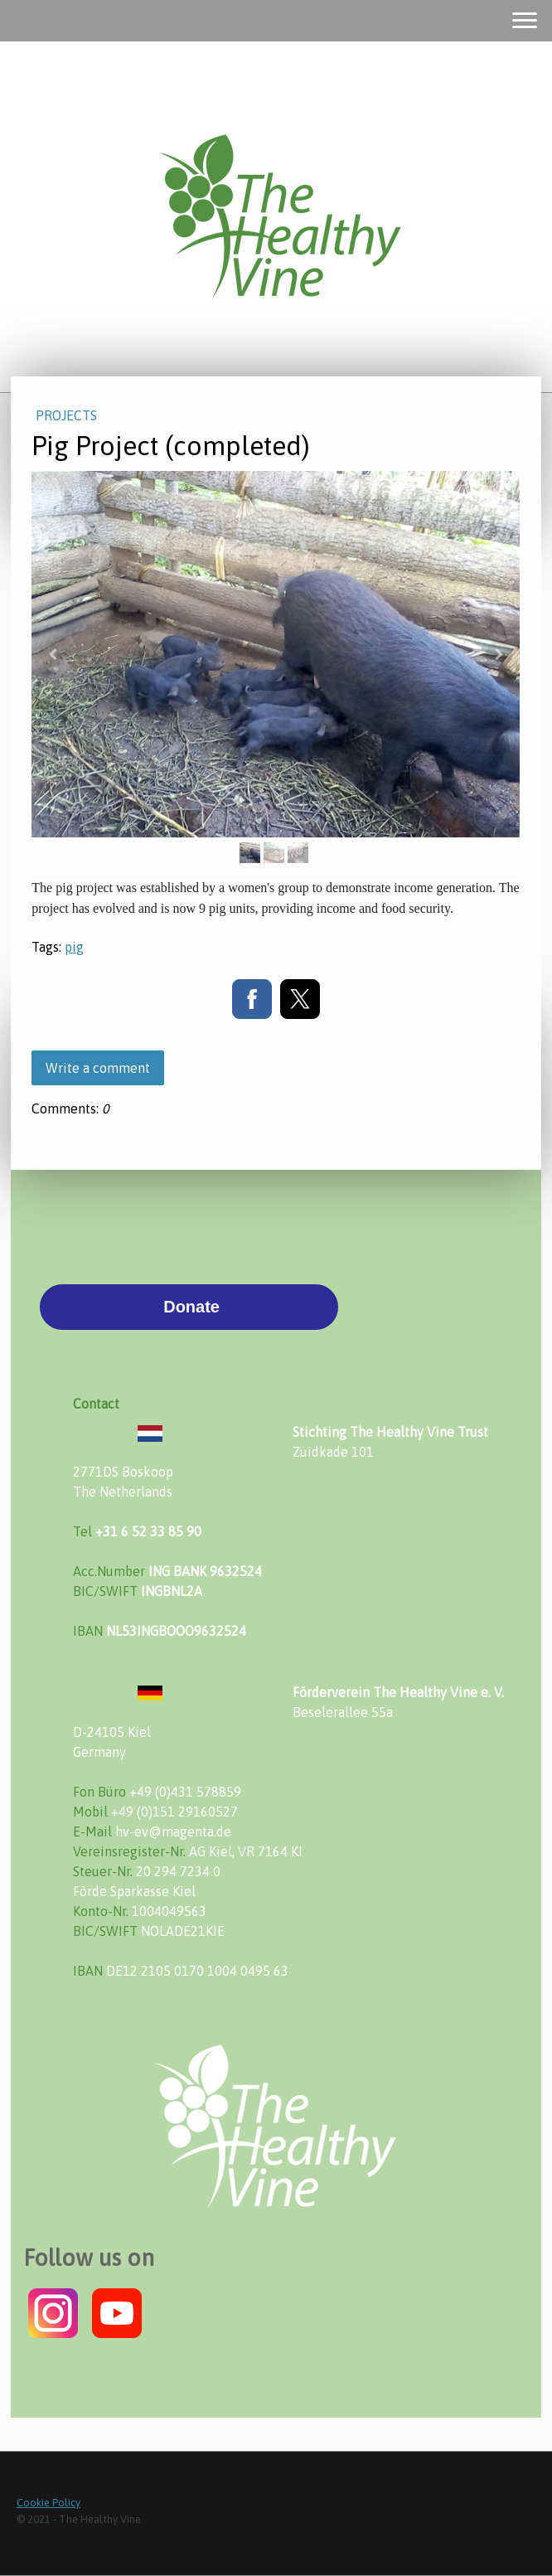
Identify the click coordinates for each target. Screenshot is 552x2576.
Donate (189, 1307)
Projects (66, 415)
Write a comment (98, 1067)
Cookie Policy (48, 2502)
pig (74, 946)
